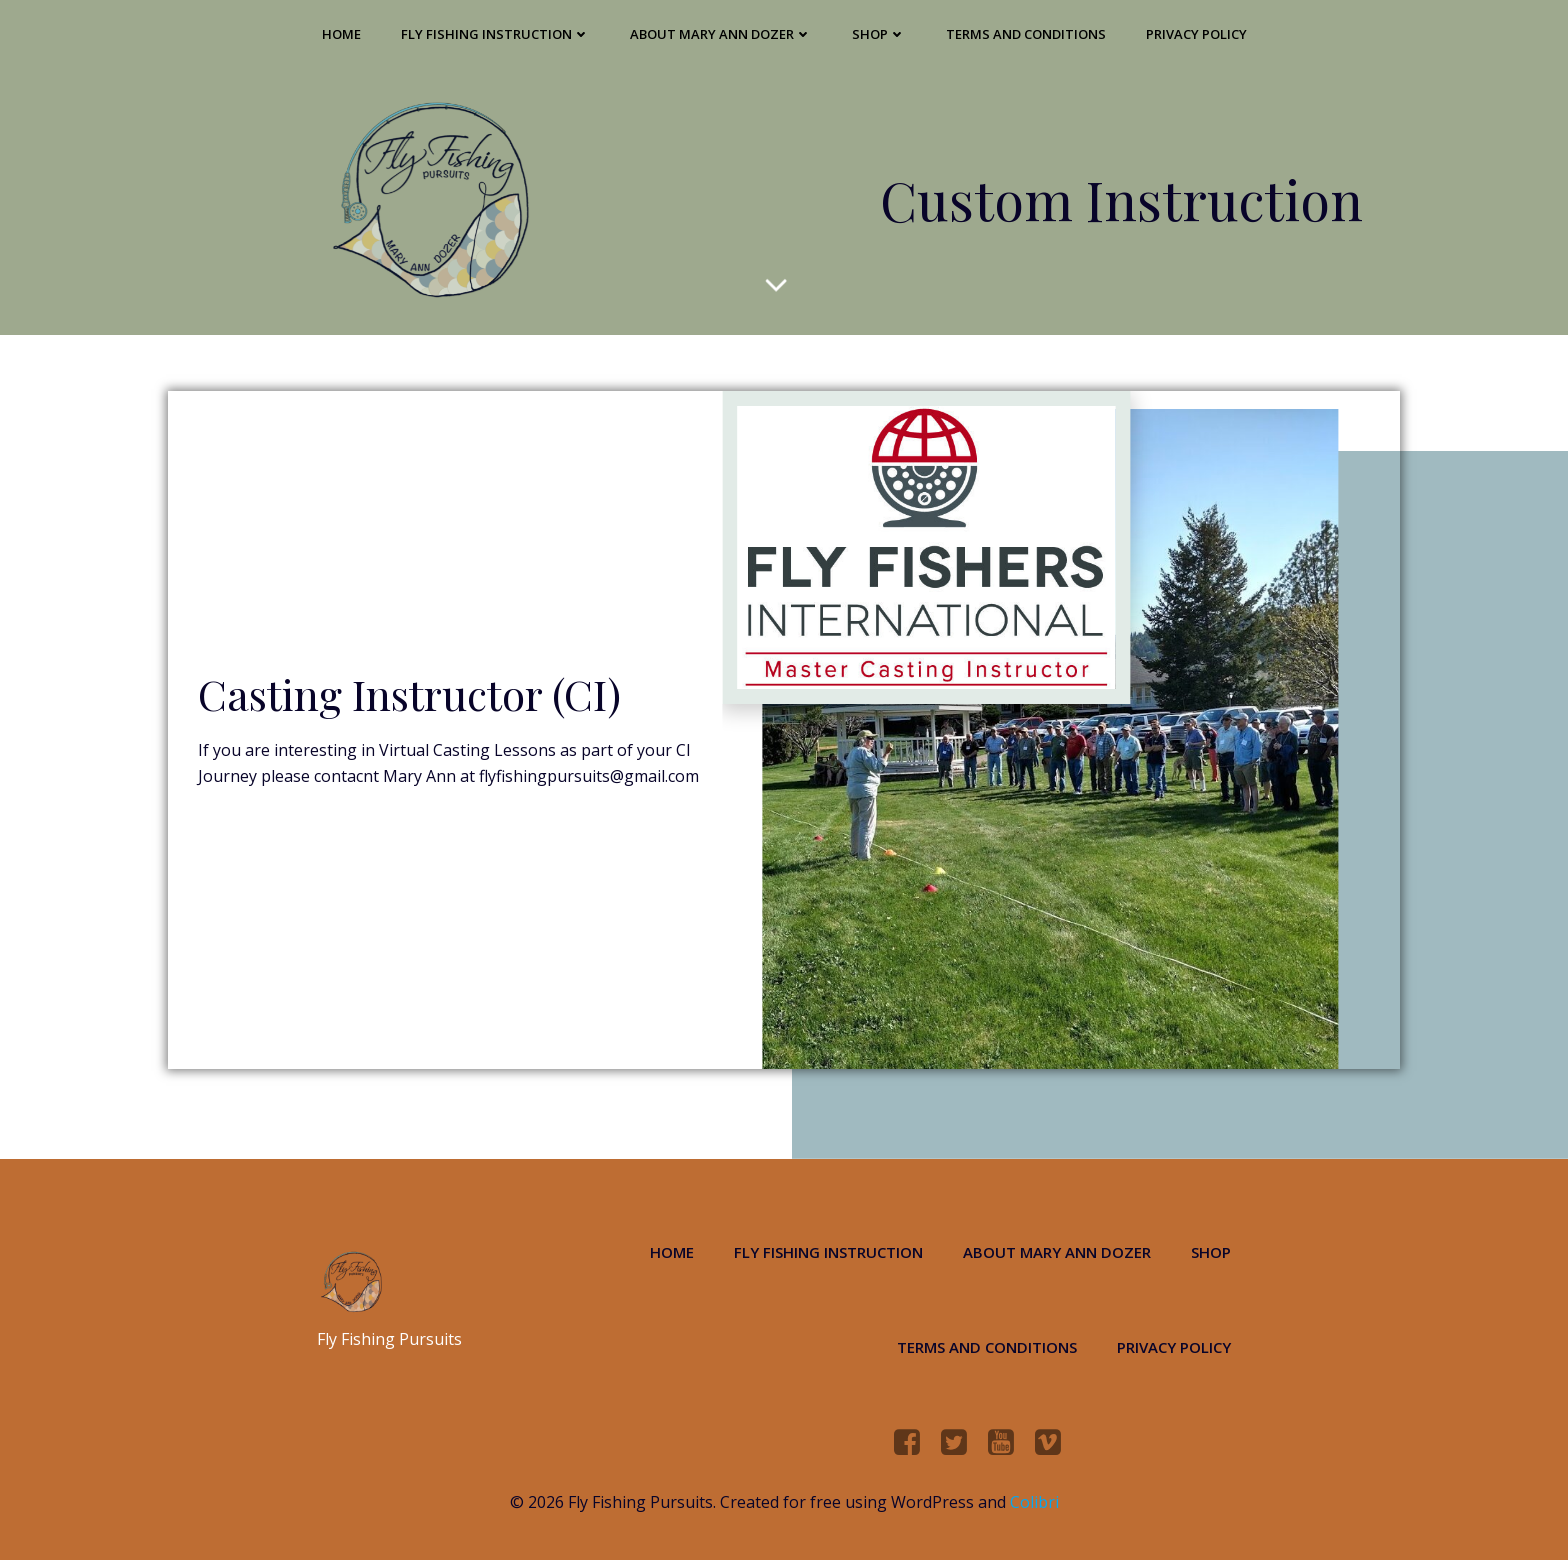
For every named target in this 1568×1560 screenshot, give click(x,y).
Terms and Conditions (1026, 34)
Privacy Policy (1196, 34)
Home (341, 34)
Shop (879, 34)
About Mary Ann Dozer (721, 34)
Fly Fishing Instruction (495, 34)
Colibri (1034, 1502)
